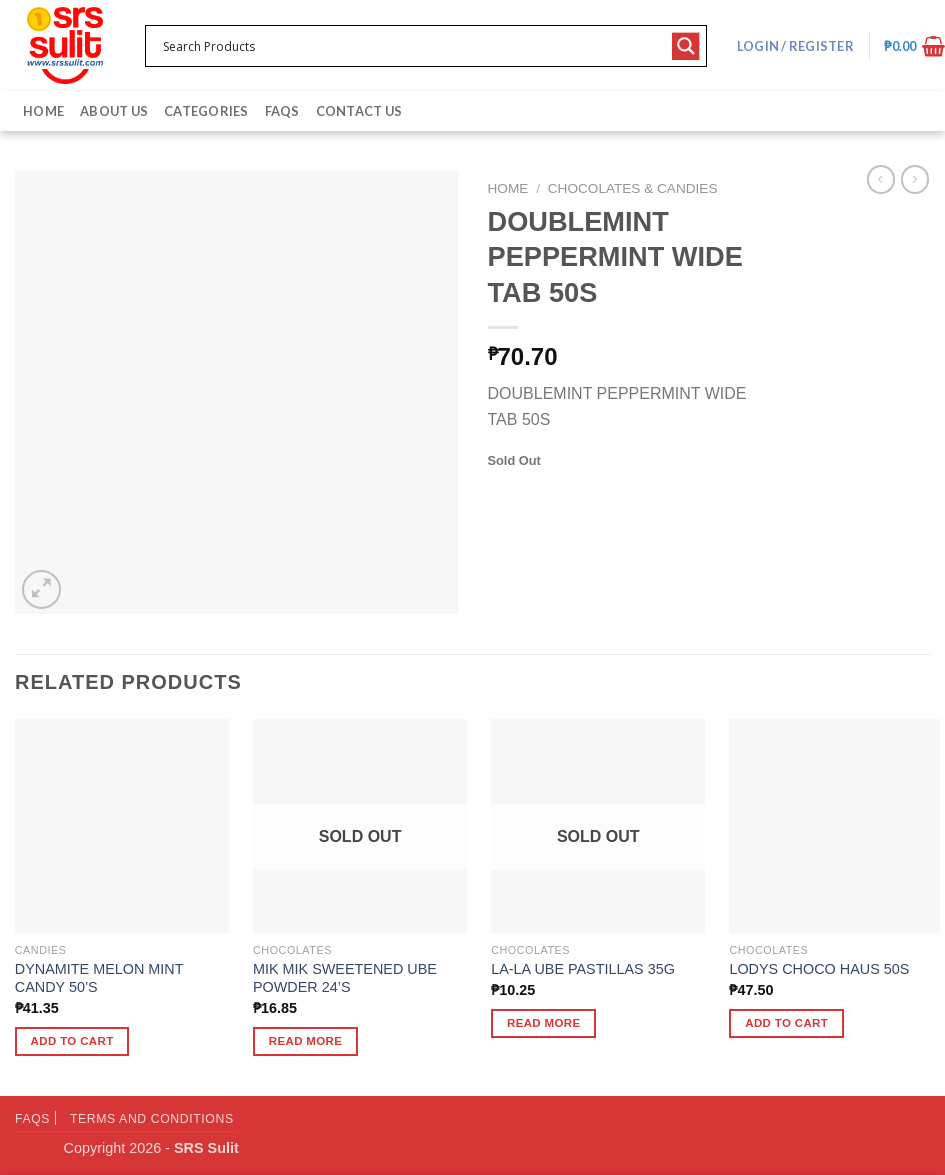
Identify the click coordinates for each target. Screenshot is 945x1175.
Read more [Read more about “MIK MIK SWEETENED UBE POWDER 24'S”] (306, 1041)
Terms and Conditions (152, 1119)
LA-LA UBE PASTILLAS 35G (583, 969)
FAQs (282, 111)
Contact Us (359, 111)
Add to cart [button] (72, 1041)
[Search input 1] (413, 46)
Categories (206, 111)
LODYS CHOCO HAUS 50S (819, 969)
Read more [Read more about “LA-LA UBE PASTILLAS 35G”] (544, 1023)
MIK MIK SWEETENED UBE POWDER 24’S (345, 978)
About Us (114, 111)
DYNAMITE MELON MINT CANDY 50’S (99, 978)
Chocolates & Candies (633, 188)
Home (43, 111)
